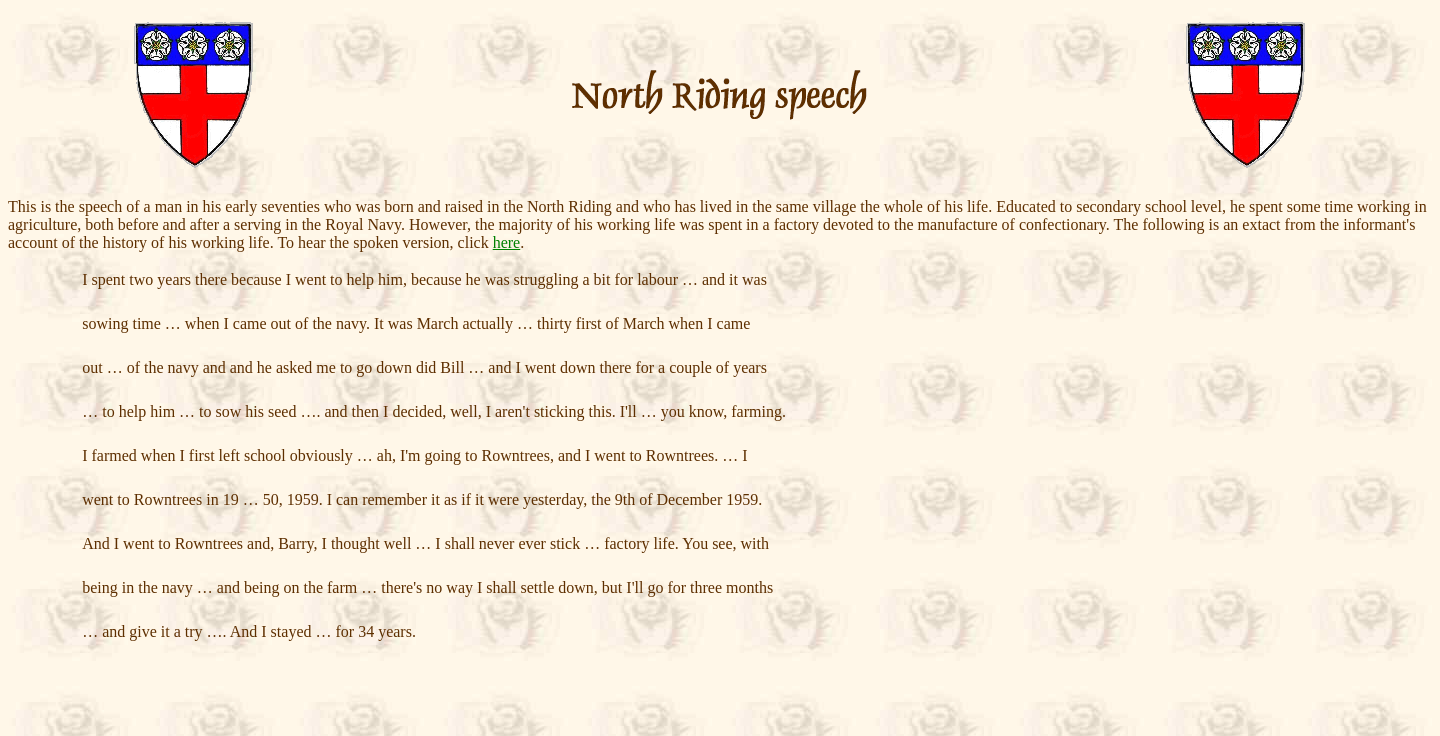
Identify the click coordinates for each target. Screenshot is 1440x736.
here (507, 242)
